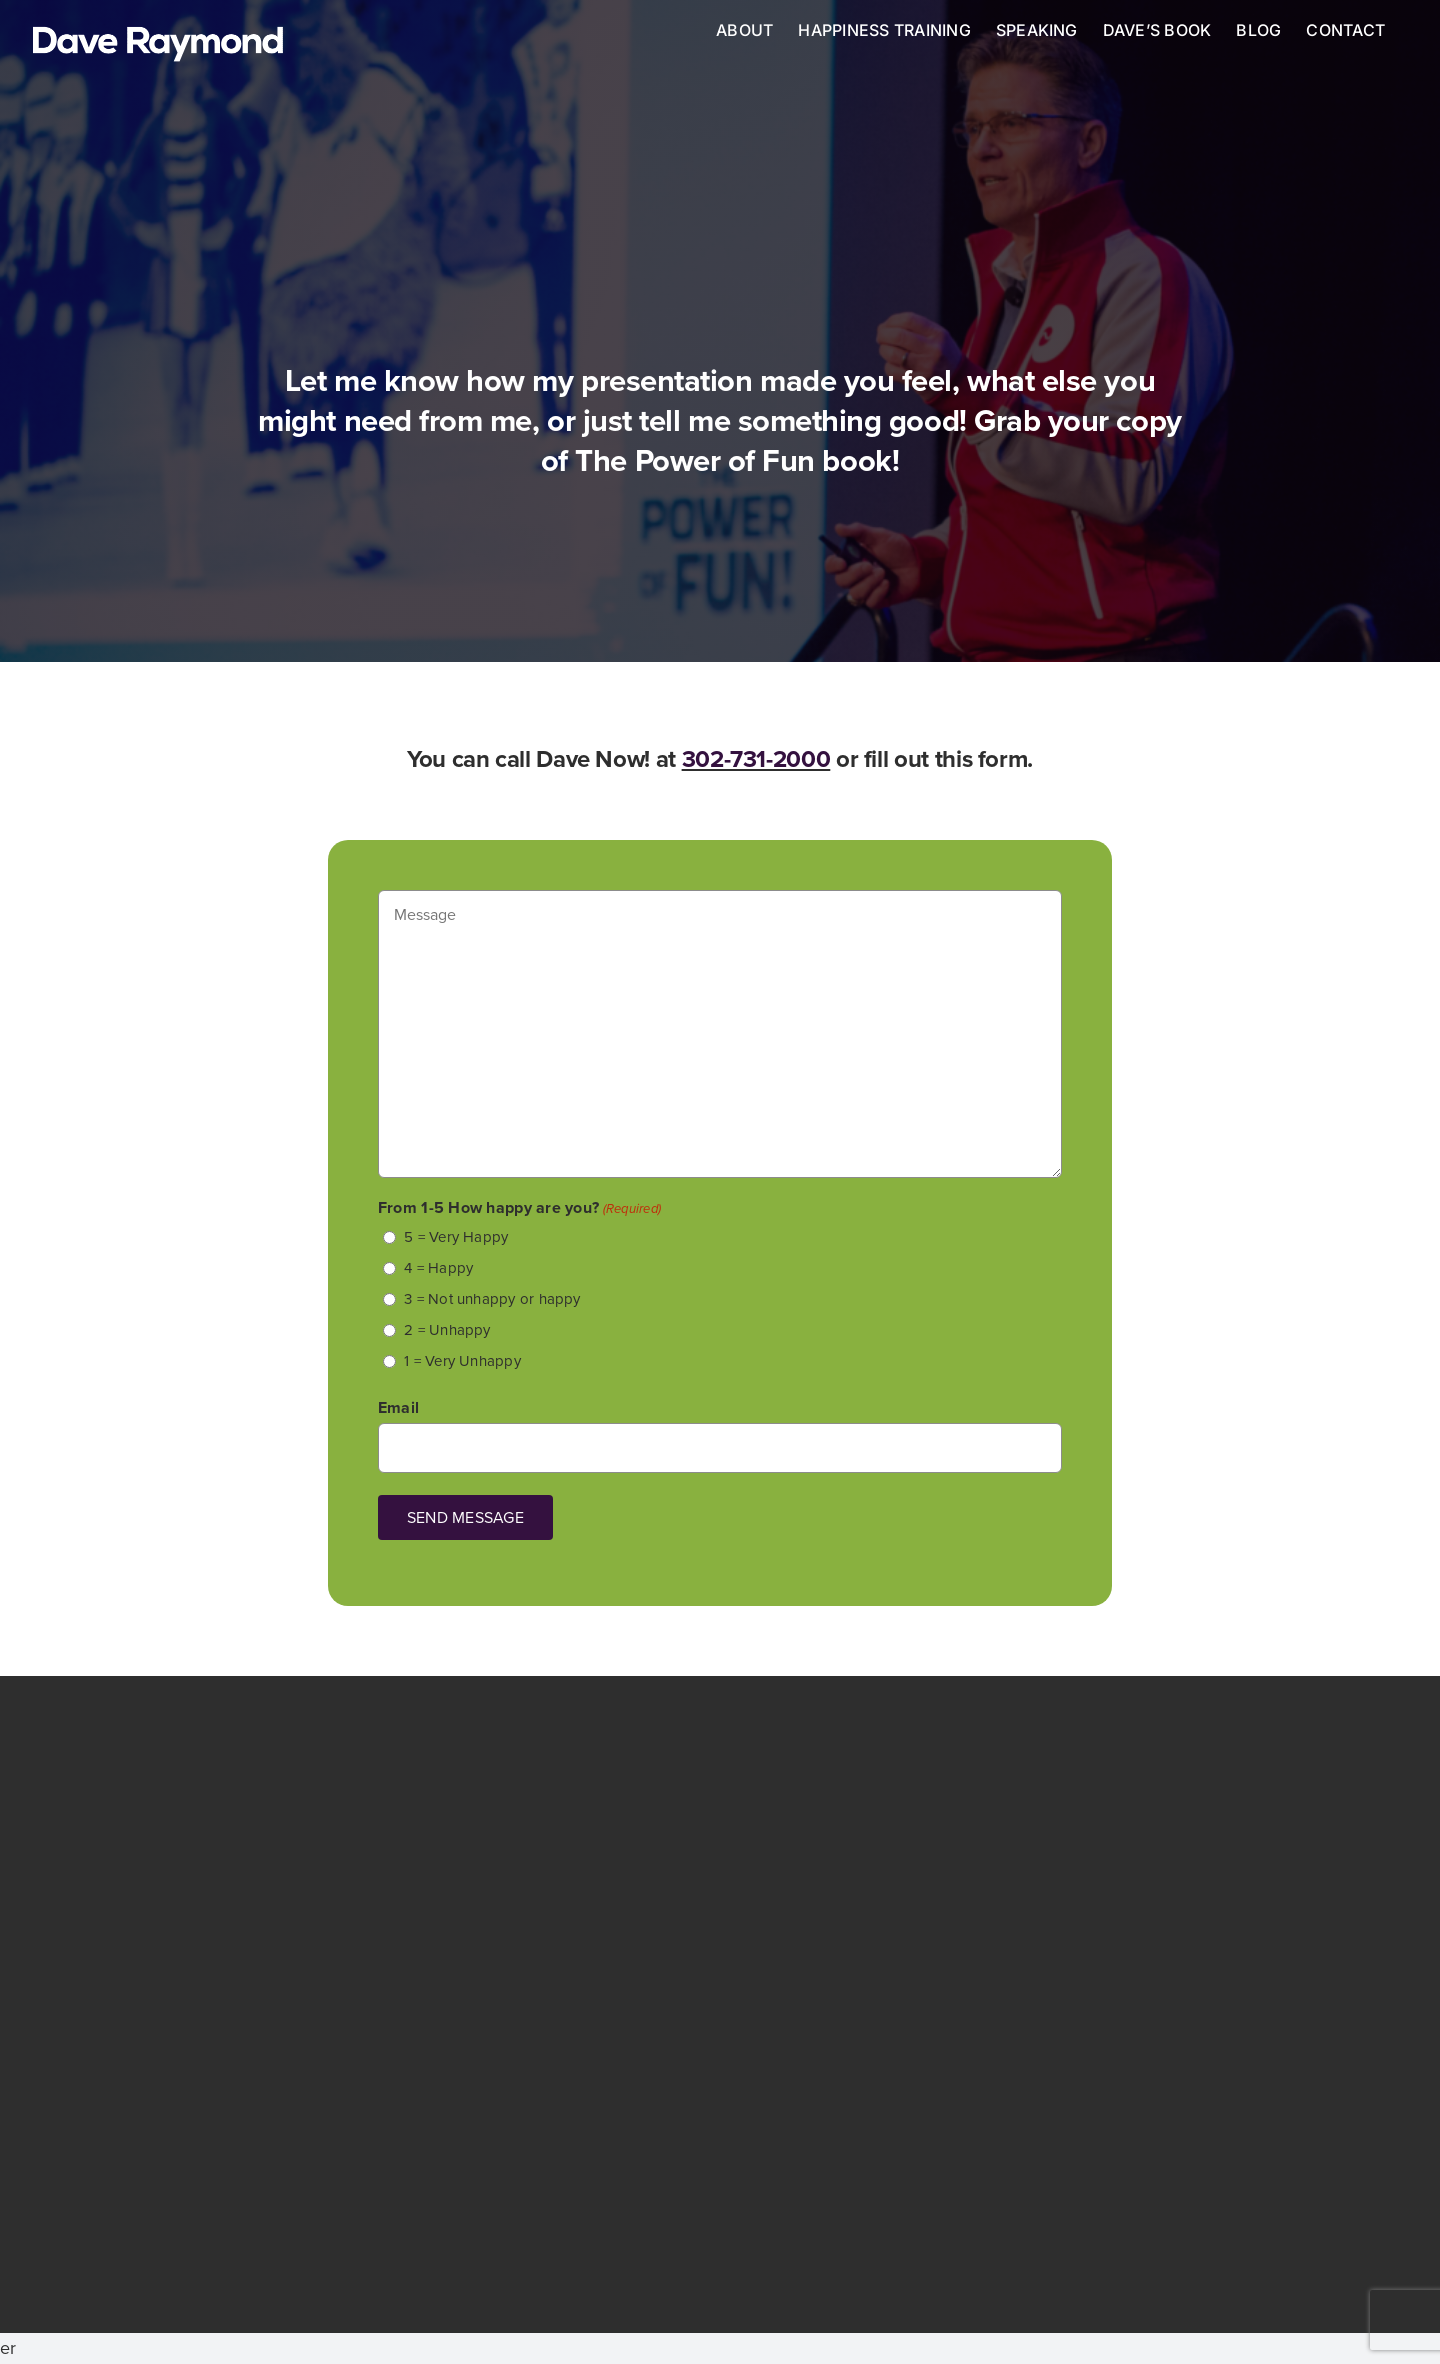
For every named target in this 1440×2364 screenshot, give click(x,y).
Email (398, 1407)
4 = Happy (438, 1268)
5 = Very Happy (456, 1237)
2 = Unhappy (447, 1330)
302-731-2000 (756, 759)
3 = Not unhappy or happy (492, 1299)
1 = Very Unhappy (462, 1361)
